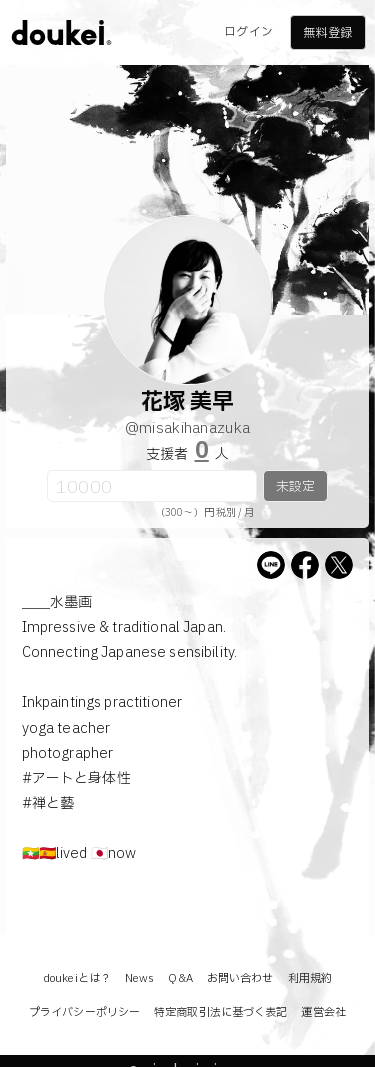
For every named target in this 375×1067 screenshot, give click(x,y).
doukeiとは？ (77, 978)
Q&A (180, 978)
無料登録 (327, 33)
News (139, 978)
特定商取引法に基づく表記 (220, 1012)
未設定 (295, 487)
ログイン (248, 32)
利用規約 (310, 978)
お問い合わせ (240, 978)
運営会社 (323, 1012)
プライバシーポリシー (84, 1012)
